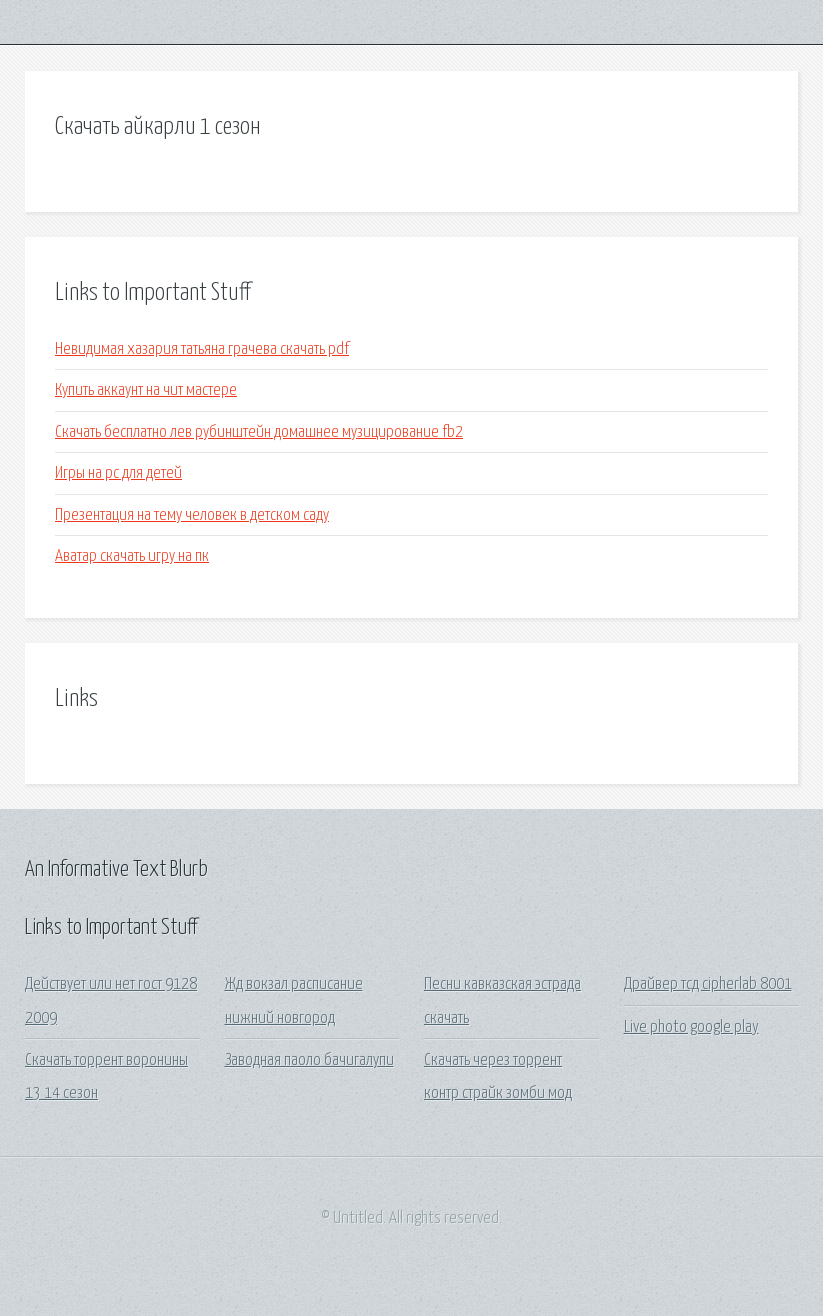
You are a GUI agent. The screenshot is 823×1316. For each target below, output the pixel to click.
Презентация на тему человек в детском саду (192, 515)
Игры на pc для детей (118, 473)
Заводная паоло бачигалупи (309, 1060)
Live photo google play (691, 1027)
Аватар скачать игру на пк (132, 556)
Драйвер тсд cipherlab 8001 (708, 984)
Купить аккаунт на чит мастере (146, 390)
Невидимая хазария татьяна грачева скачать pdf (202, 349)
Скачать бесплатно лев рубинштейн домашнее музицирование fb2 (259, 432)
